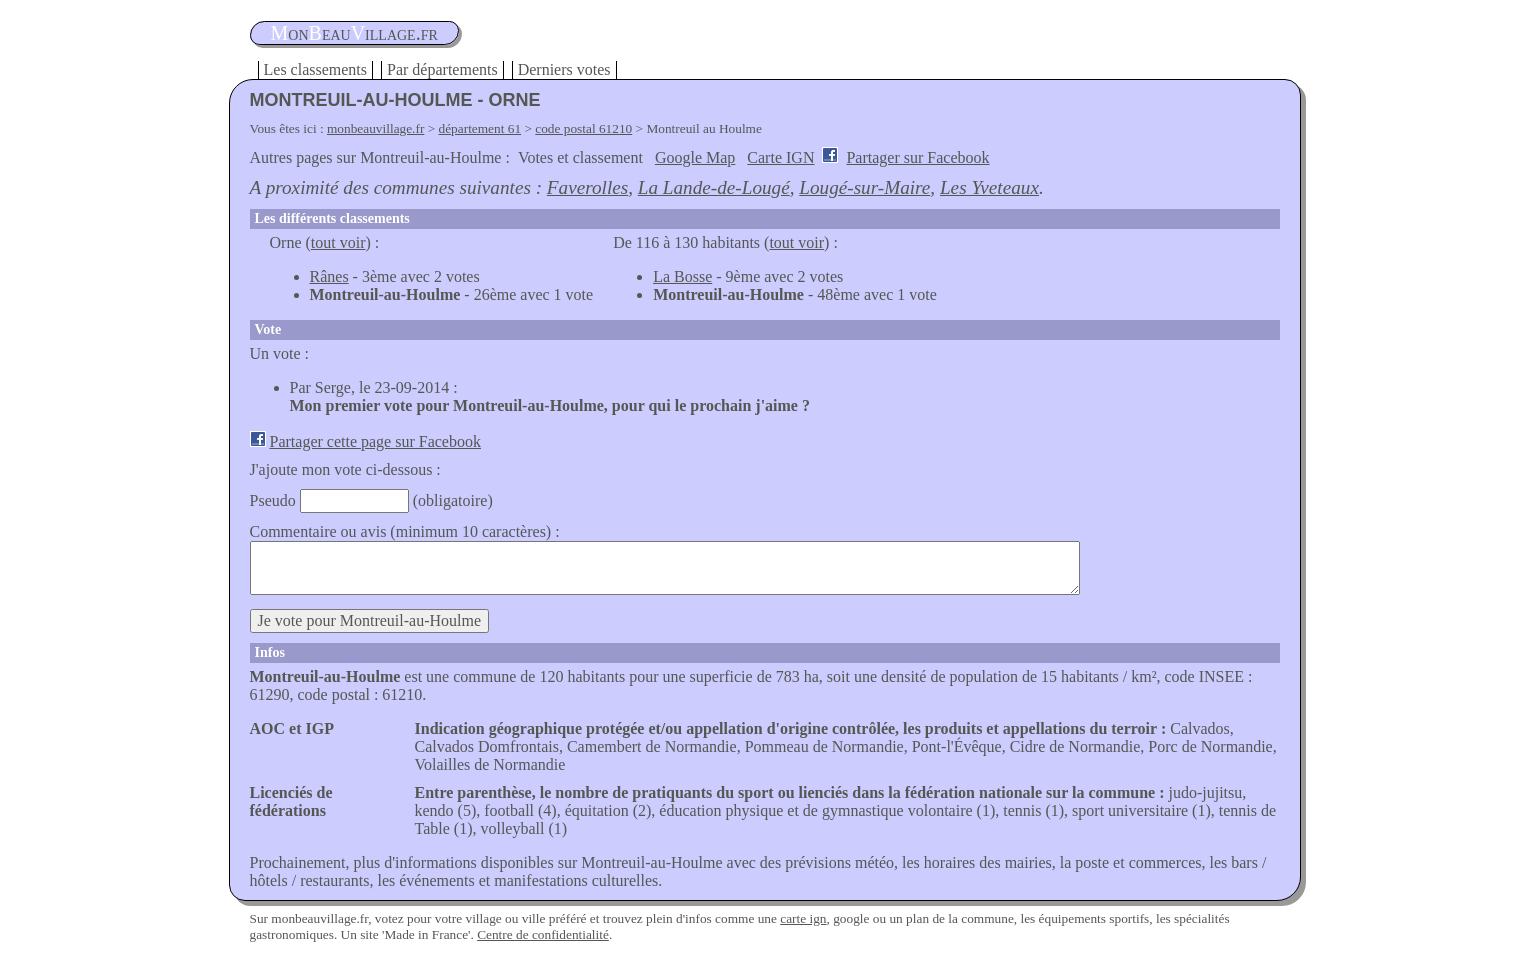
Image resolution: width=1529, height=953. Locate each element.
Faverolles (587, 187)
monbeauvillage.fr (375, 128)
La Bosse (682, 276)
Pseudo (273, 500)
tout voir (338, 242)
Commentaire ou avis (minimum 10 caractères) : (405, 531)
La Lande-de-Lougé (714, 187)
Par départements (442, 69)
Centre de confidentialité (543, 934)
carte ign (803, 918)
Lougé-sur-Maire (864, 187)
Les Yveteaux (989, 187)
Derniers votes (564, 69)
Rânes (329, 276)
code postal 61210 (583, 128)
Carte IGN (780, 157)
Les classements (316, 69)
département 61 (480, 128)
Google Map (695, 157)
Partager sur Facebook (917, 157)
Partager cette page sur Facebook (375, 441)
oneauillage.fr (354, 33)
